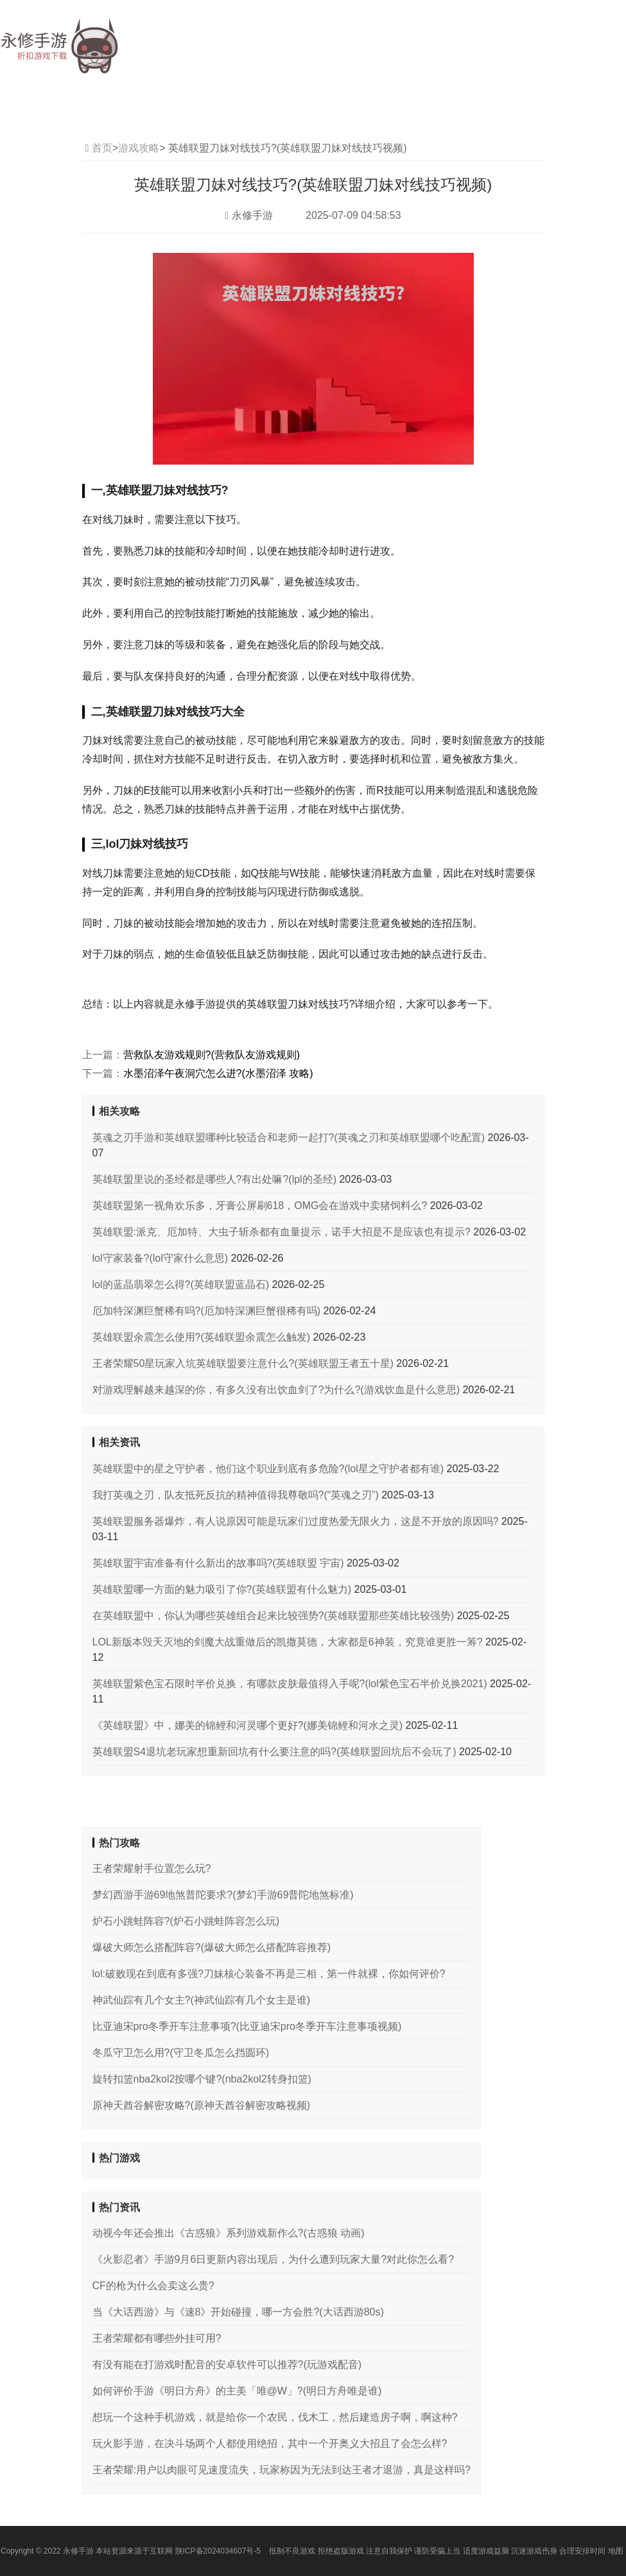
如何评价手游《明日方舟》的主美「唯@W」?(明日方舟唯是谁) (237, 2390)
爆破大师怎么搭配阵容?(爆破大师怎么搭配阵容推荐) (211, 1947)
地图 (615, 2550)
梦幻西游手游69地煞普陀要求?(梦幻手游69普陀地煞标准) (223, 1894)
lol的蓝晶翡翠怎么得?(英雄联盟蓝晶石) (182, 1284)
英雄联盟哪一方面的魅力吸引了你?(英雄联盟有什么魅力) (223, 1589)
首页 (102, 147)
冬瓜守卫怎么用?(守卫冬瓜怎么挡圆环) (181, 2052)
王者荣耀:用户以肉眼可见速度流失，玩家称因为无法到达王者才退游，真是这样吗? (281, 2469)
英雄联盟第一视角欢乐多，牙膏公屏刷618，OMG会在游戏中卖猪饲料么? (261, 1205)
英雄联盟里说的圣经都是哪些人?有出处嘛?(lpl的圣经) (216, 1179)
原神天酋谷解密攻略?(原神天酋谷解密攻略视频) (201, 2105)
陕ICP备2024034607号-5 (218, 2550)
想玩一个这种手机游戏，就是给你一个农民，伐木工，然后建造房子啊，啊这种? (275, 2417)
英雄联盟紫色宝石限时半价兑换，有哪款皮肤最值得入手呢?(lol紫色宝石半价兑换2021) (291, 1683)
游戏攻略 (138, 147)
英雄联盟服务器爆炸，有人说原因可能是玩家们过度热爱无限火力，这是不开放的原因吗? (296, 1521)
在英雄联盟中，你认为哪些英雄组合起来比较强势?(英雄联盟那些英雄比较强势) (274, 1615)
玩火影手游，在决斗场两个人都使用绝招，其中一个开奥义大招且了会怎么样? (270, 2443)
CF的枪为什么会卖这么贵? (153, 2285)
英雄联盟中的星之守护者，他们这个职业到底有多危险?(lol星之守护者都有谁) (269, 1468)
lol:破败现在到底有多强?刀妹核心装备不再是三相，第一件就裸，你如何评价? (269, 1973)
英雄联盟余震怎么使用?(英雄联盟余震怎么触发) (202, 1337)
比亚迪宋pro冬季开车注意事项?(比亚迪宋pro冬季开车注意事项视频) (247, 2026)
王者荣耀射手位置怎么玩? (151, 1868)
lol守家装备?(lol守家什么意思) (161, 1258)
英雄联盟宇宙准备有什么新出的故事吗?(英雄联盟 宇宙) (219, 1563)
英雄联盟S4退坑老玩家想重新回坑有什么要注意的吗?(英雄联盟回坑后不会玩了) (276, 1751)
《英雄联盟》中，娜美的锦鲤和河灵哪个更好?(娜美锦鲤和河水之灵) (249, 1725)
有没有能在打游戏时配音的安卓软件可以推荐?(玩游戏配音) (227, 2364)
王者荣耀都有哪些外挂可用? (157, 2338)
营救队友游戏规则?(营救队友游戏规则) (211, 1054)
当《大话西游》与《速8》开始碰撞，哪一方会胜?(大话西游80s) (238, 2311)
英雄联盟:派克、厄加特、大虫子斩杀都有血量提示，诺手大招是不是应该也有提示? (283, 1231)
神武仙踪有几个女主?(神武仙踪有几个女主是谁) (201, 2000)
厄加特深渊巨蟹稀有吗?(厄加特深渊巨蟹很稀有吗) (208, 1310)
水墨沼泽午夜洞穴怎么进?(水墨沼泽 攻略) (218, 1073)
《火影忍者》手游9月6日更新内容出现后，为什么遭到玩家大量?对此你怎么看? (273, 2259)
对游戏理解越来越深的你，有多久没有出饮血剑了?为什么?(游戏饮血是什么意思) (277, 1389)
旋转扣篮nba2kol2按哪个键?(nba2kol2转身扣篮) (201, 2079)
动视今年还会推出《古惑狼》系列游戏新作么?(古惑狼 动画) (228, 2233)
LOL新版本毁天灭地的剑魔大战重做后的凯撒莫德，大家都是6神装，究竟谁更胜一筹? (288, 1641)
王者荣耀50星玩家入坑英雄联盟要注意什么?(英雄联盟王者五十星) (244, 1363)
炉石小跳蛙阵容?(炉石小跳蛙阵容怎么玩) (186, 1921)
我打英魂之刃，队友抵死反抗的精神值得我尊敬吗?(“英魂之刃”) (237, 1495)
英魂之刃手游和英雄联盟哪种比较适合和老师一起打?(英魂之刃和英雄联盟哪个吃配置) (290, 1137)
